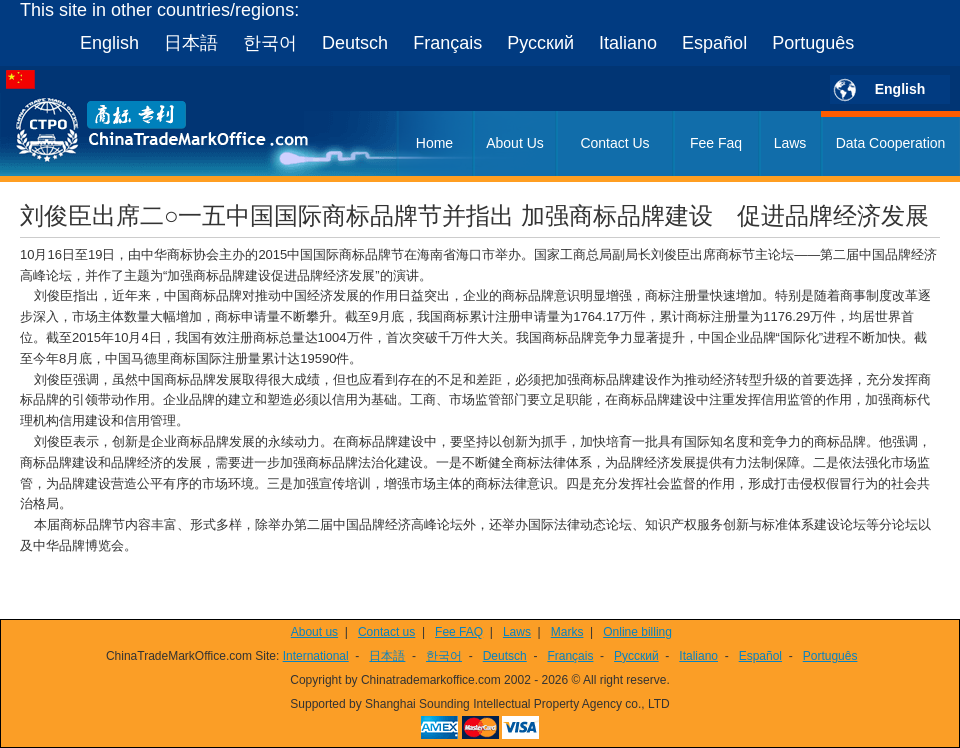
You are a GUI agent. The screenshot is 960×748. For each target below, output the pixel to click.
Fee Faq (716, 143)
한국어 (270, 43)
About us (314, 632)
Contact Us (614, 143)
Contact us (386, 632)
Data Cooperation (891, 143)
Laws (790, 143)
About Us (515, 143)
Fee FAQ (459, 632)
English (109, 43)
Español (714, 43)
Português (813, 43)
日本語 (191, 43)
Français (447, 43)
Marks (567, 632)
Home (434, 143)
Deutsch (355, 43)
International (316, 656)
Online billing (637, 632)
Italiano (628, 43)
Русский (540, 43)
